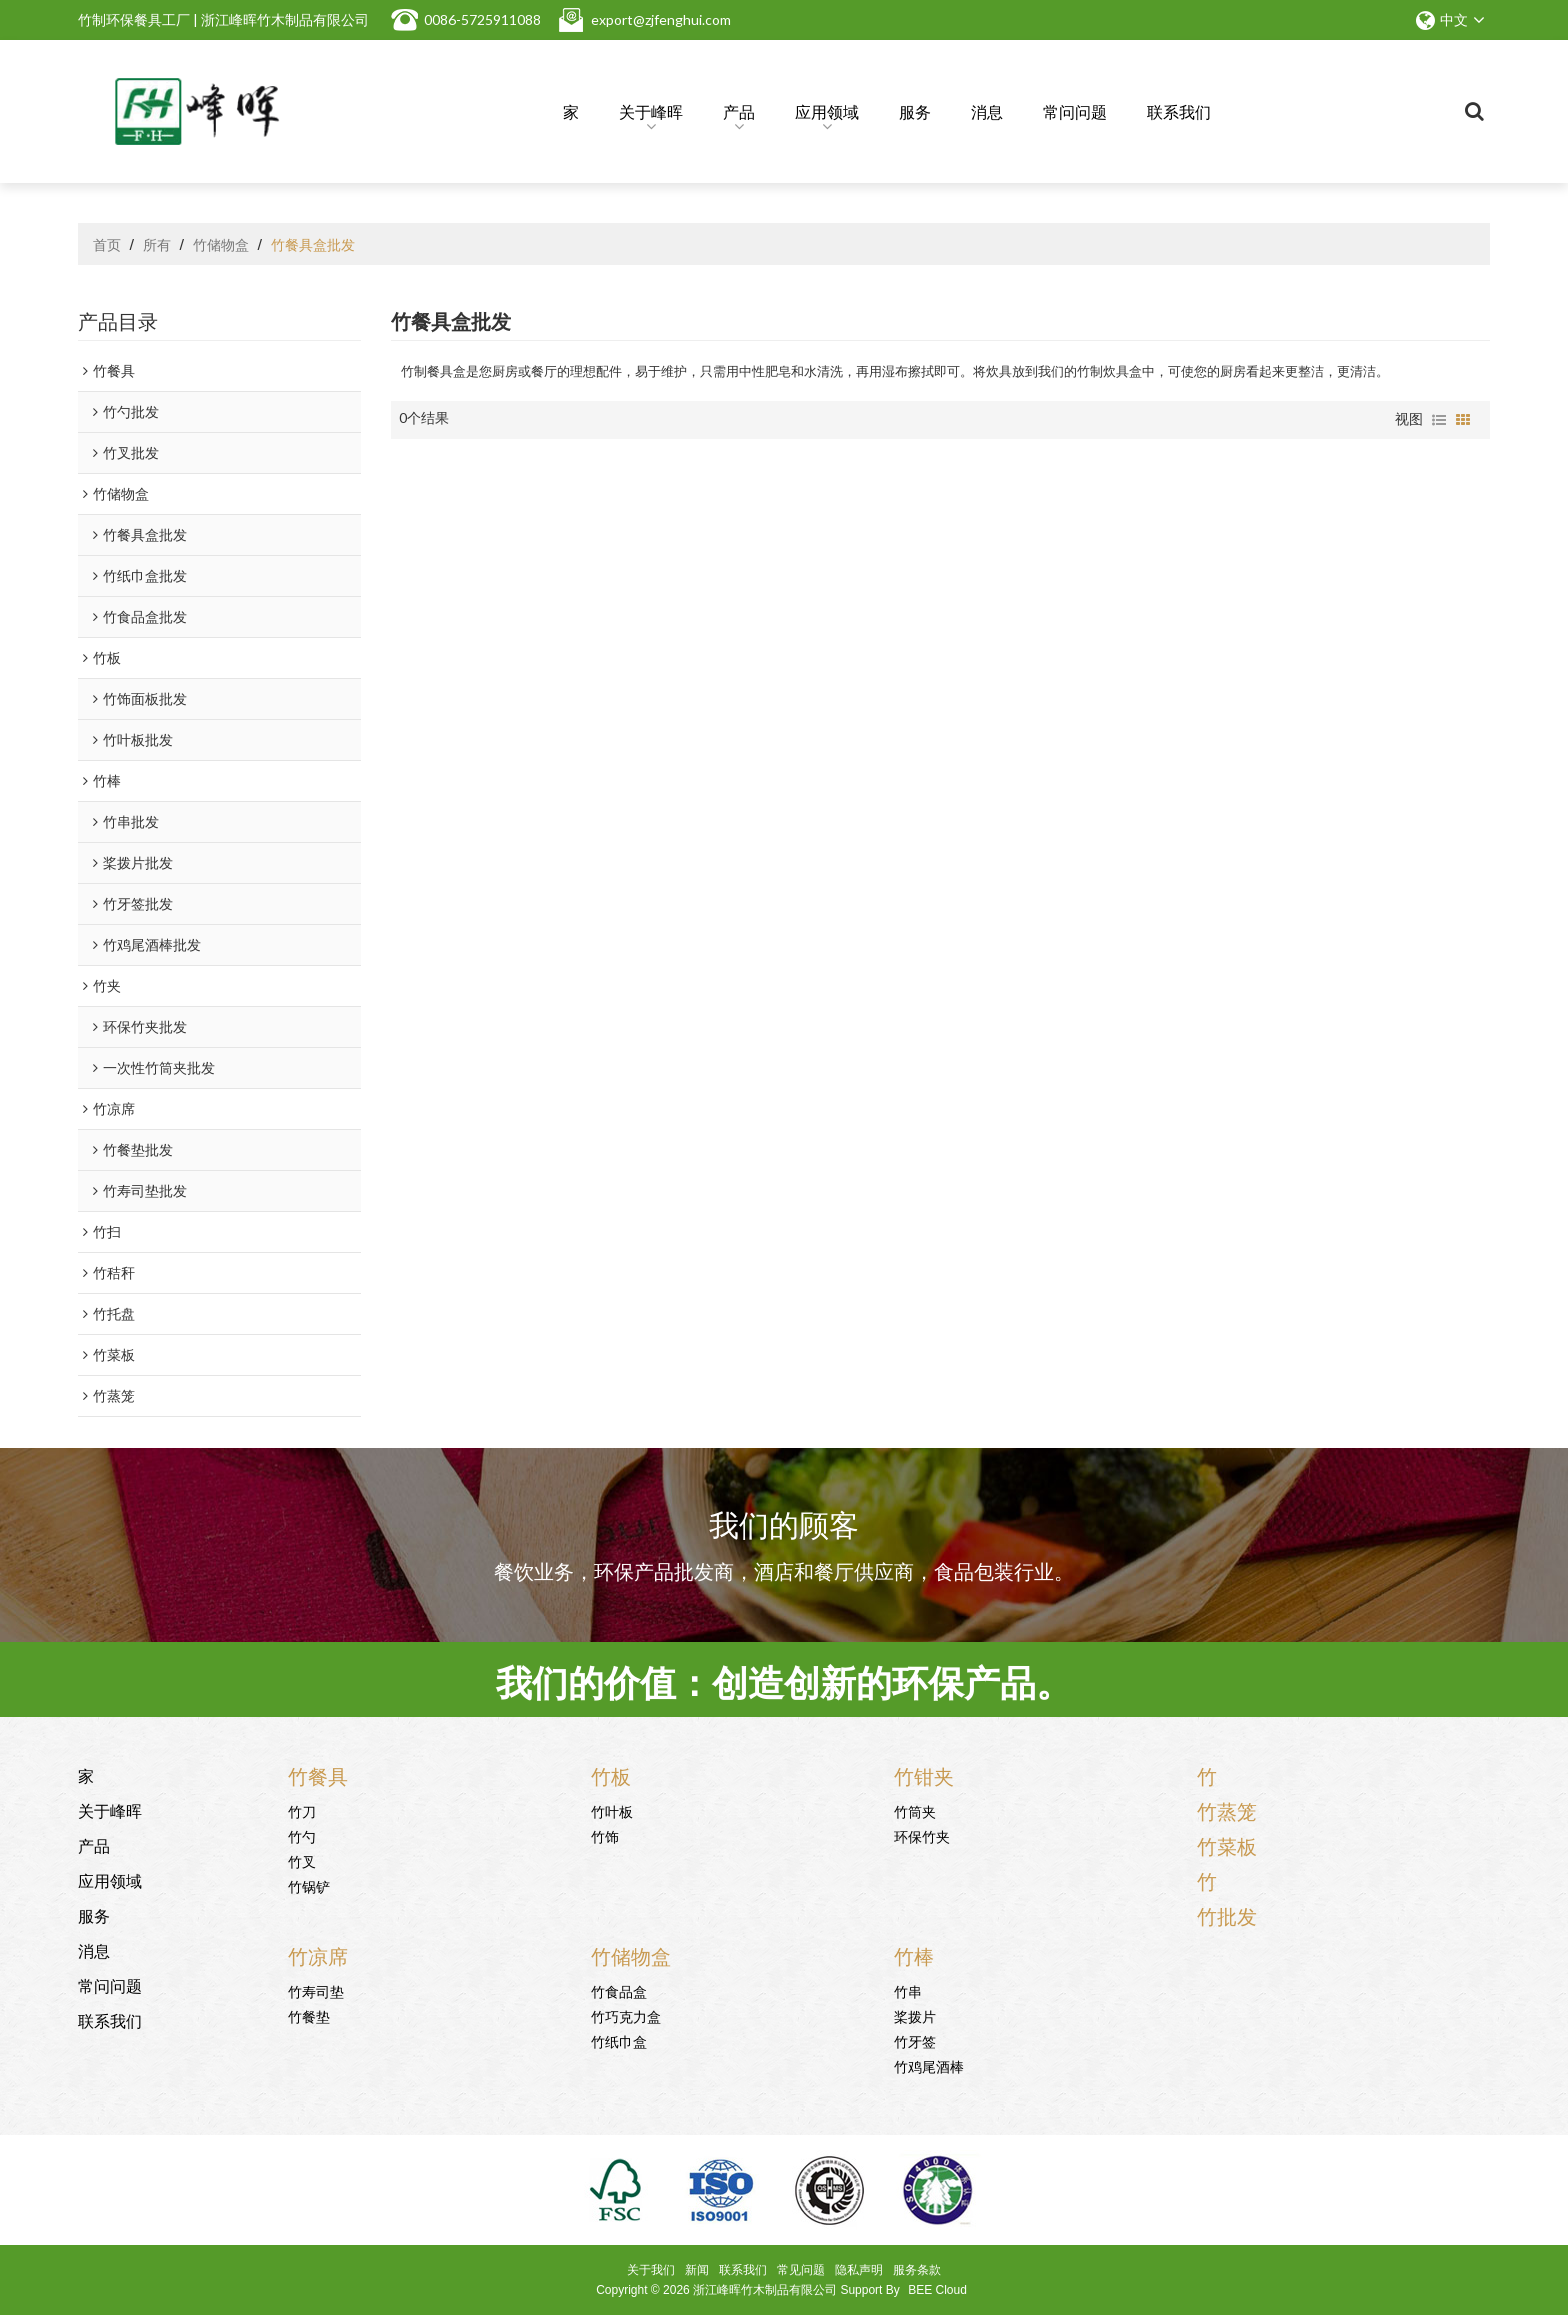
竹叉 (302, 1860)
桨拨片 (915, 2015)
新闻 (697, 2270)
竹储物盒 (221, 244)
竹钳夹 (924, 1775)
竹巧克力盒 (626, 2015)
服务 (915, 111)
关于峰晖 (651, 115)
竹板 (611, 1775)
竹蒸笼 (1227, 1810)
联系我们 (1179, 111)
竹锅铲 (309, 1885)
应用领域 (827, 115)
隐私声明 (859, 2270)
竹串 (908, 1990)
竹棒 (914, 1955)
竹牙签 (915, 2040)
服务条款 (917, 2270)
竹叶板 (612, 1810)
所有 (157, 244)
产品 (739, 115)
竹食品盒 (619, 1990)
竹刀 (302, 1810)
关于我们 (651, 2270)
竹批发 (1227, 1915)
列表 (1439, 420)
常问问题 (1075, 111)
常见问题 (801, 2270)
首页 (107, 244)
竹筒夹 (915, 1810)
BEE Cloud (937, 2290)
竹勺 (302, 1835)
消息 (987, 111)
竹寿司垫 (316, 1990)
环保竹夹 (922, 1835)
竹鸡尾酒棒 (929, 2065)
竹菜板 (1227, 1845)
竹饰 (605, 1835)
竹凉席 (318, 1955)
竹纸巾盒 (619, 2040)
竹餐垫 (309, 2015)
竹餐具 (318, 1775)
